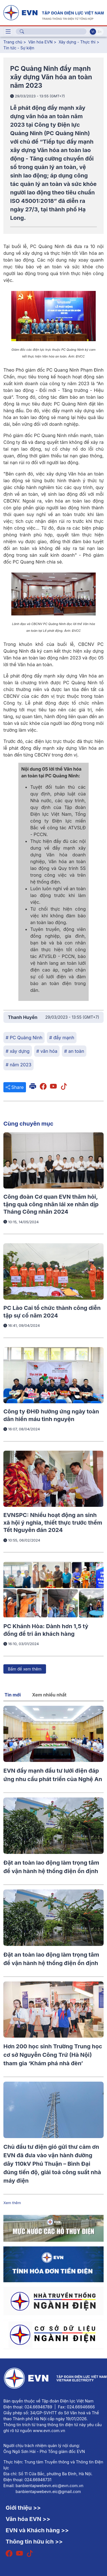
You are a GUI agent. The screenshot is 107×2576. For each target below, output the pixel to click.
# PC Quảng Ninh (24, 1037)
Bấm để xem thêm (25, 1669)
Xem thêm (12, 2202)
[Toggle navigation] (8, 31)
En (99, 32)
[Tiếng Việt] (53, 12)
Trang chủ (12, 42)
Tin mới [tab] (13, 1695)
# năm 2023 (18, 1064)
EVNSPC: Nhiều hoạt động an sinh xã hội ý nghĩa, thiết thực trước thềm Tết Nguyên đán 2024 (52, 1522)
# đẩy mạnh (61, 1037)
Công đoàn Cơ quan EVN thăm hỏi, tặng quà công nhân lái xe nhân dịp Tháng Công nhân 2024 (51, 1204)
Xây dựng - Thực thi (76, 42)
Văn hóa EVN (40, 42)
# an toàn (74, 1051)
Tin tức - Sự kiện (18, 47)
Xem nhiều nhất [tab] (49, 1695)
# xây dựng (18, 1051)
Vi (93, 32)
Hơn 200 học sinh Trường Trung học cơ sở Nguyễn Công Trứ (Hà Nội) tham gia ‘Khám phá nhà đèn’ (52, 2055)
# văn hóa (47, 1051)
